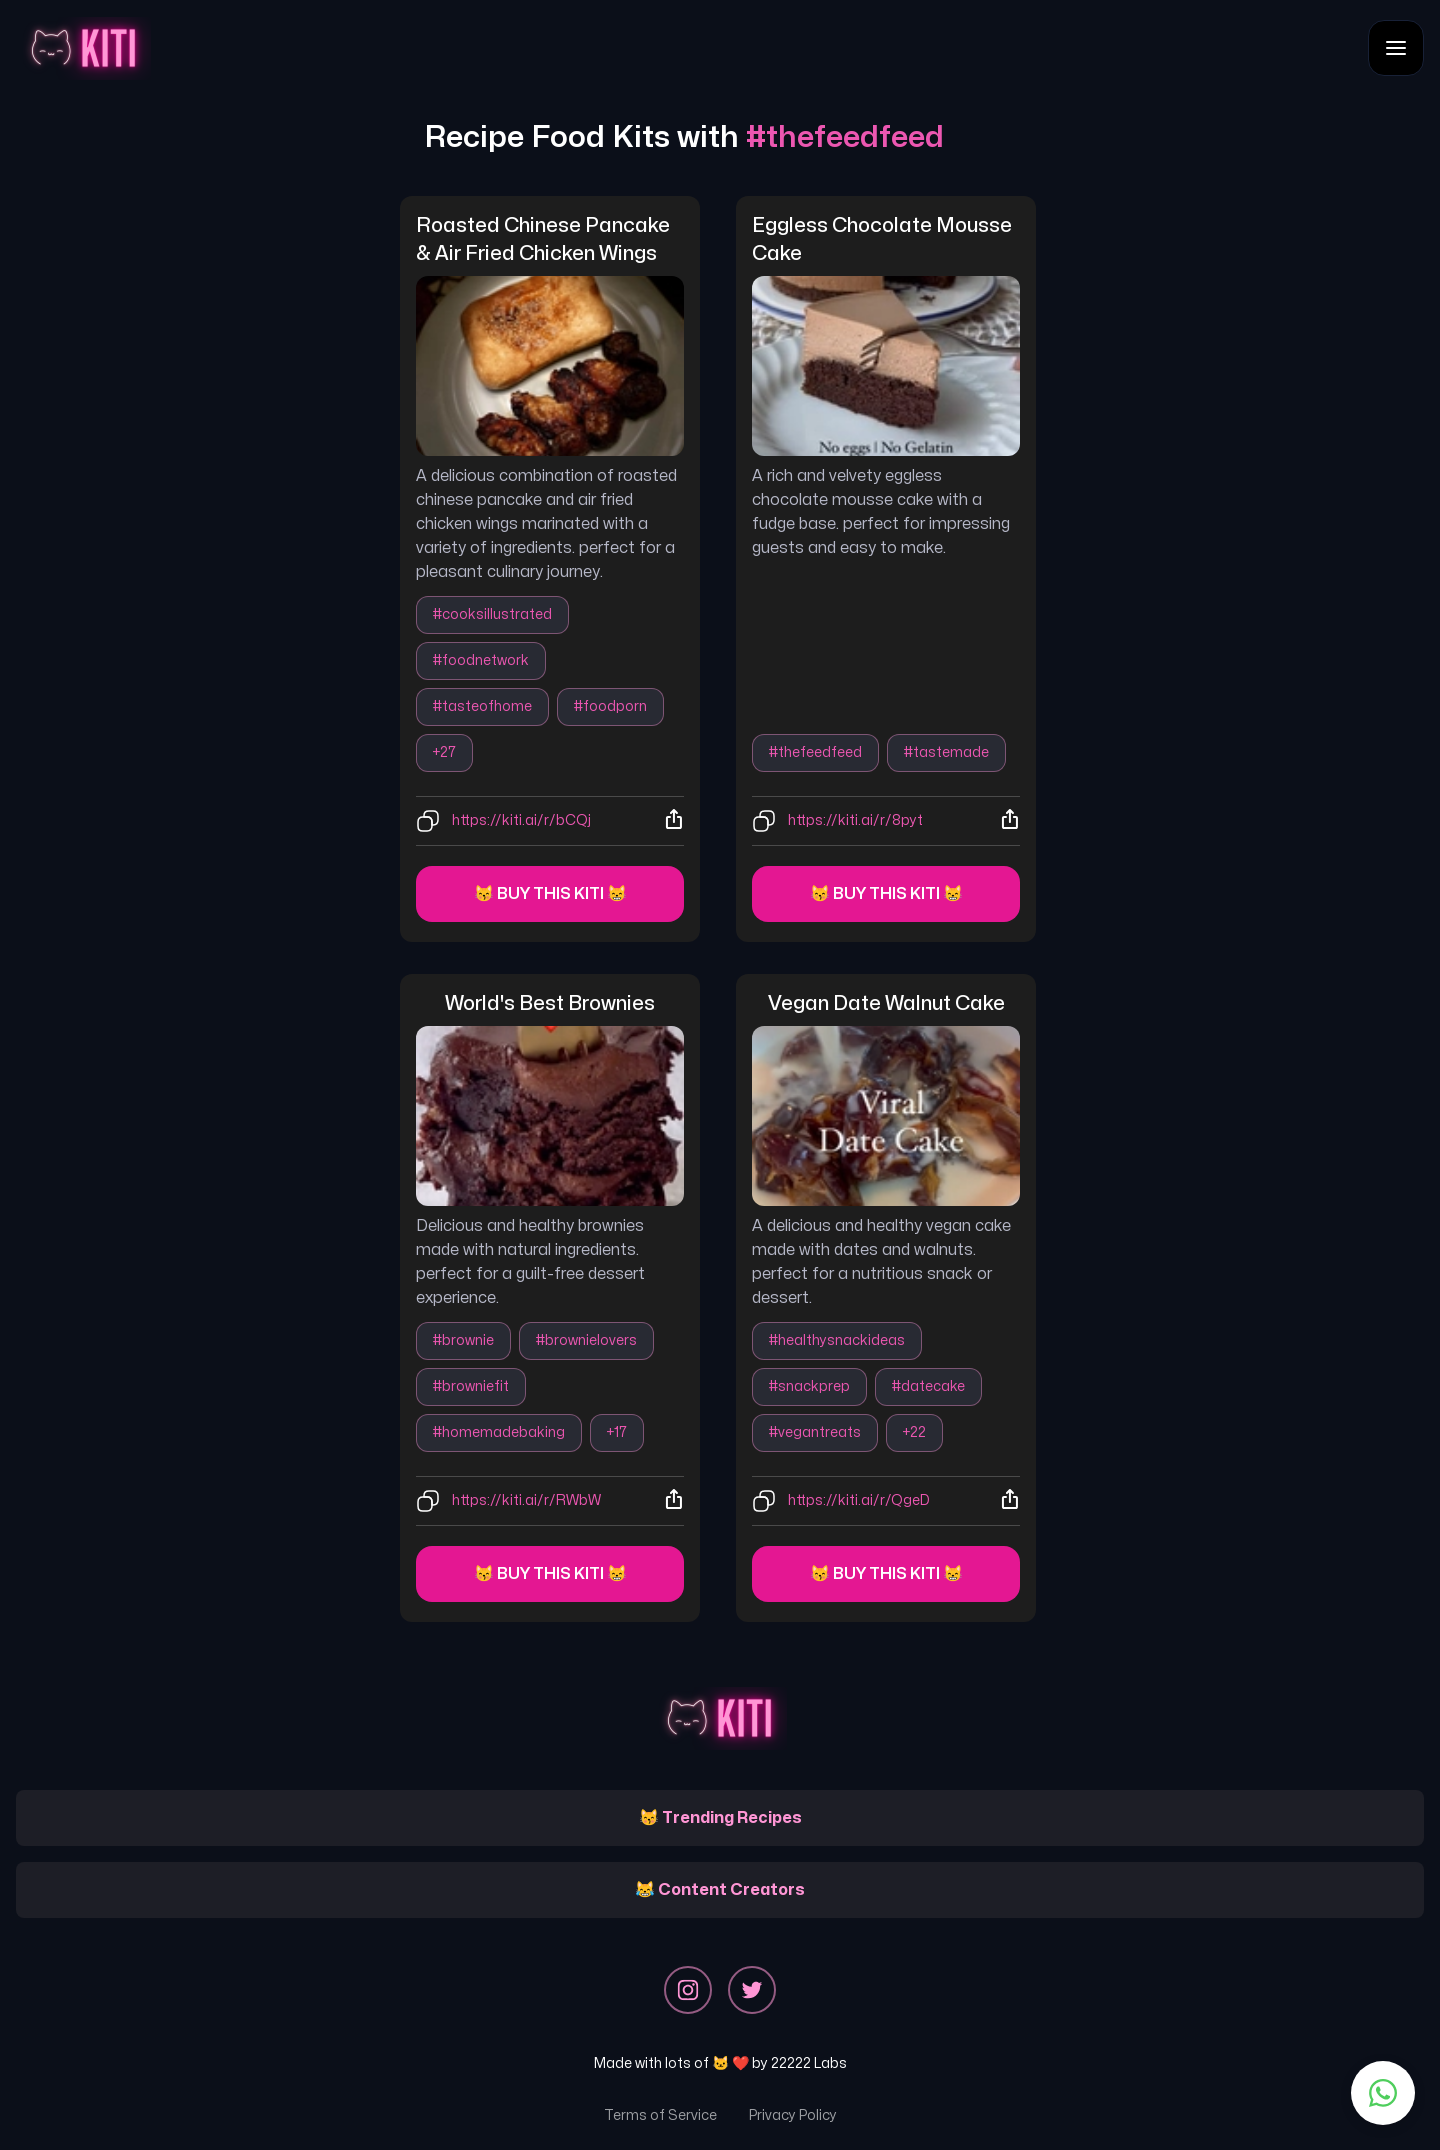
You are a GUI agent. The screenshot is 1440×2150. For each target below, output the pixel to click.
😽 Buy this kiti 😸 (550, 894)
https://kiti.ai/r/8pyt (855, 820)
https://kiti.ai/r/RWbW (526, 1500)
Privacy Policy (793, 2115)
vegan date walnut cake (886, 1003)
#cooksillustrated (492, 614)
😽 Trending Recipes (720, 1818)
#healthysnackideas (837, 1340)
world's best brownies (550, 1003)
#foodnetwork (481, 660)
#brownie (463, 1340)
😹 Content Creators (720, 1890)
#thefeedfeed (815, 752)
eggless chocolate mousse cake (884, 239)
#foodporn (610, 706)
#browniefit (471, 1386)
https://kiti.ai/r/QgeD (859, 1500)
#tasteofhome (482, 706)
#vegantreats (815, 1432)
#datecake (928, 1386)
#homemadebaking (499, 1432)
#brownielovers (586, 1340)
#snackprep (809, 1386)
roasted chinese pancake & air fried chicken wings (545, 239)
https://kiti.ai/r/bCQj (521, 820)
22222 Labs (809, 2063)
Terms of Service (660, 2115)
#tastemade (946, 752)
